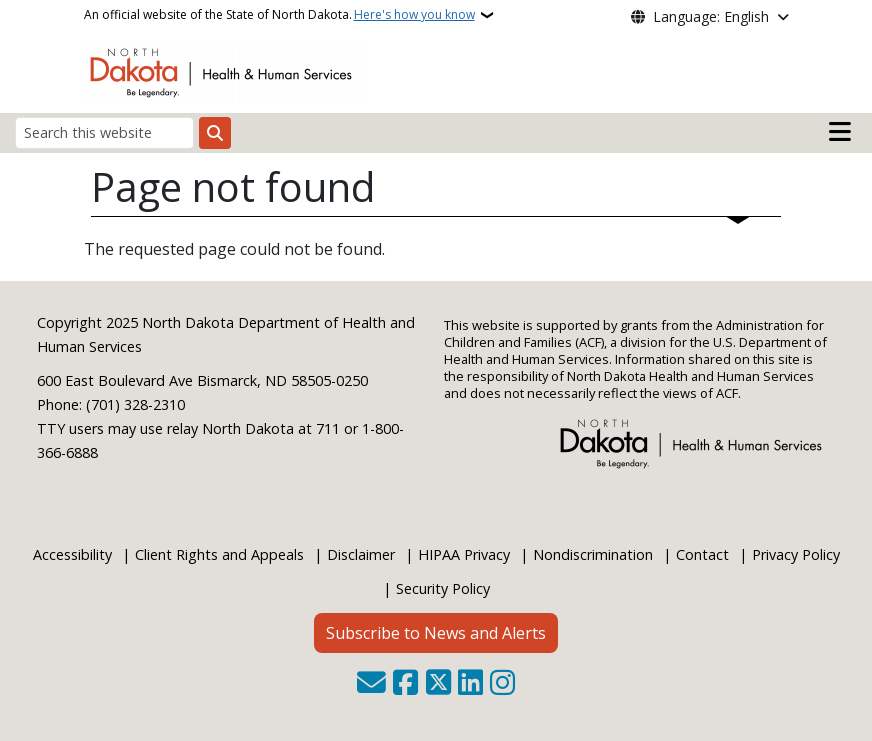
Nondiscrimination (593, 554)
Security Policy (443, 588)
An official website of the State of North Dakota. (279, 15)
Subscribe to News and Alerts (436, 633)
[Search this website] (104, 132)
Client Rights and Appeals (219, 554)
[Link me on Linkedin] (470, 684)
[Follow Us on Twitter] (438, 684)
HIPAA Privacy (464, 554)
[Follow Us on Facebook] (405, 684)
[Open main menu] (840, 132)
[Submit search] (215, 133)
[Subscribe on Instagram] (502, 684)
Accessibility (72, 554)
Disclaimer (361, 554)
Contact (702, 554)
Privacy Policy (796, 554)
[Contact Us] (371, 684)
